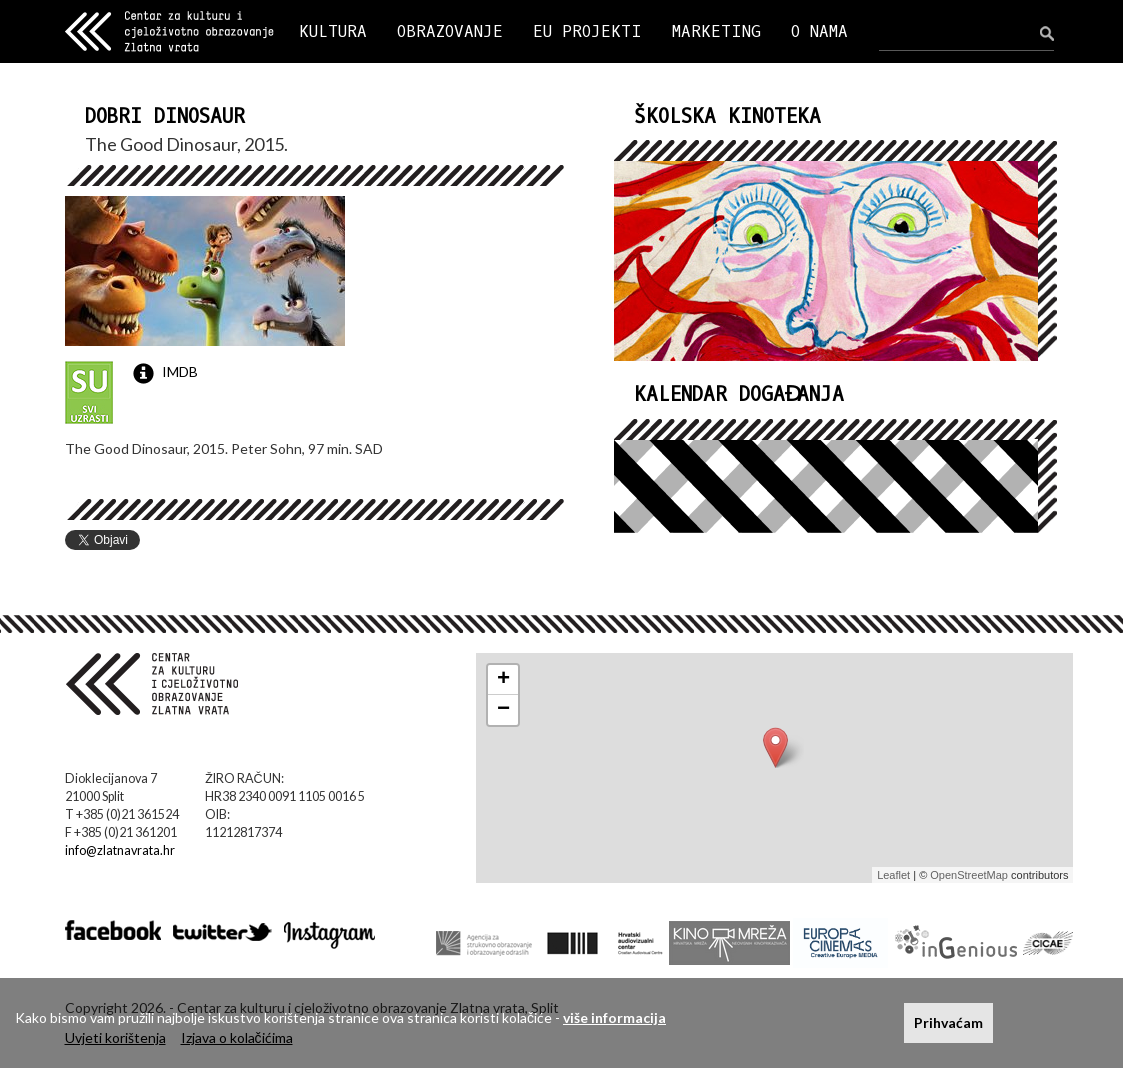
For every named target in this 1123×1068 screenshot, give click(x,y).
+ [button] (503, 680)
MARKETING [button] (716, 31)
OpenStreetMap (969, 875)
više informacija (614, 1017)
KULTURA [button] (333, 31)
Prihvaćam (948, 1022)
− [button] (503, 710)
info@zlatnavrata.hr (120, 850)
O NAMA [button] (819, 31)
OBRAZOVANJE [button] (450, 31)
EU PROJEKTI (587, 31)
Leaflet (893, 875)
